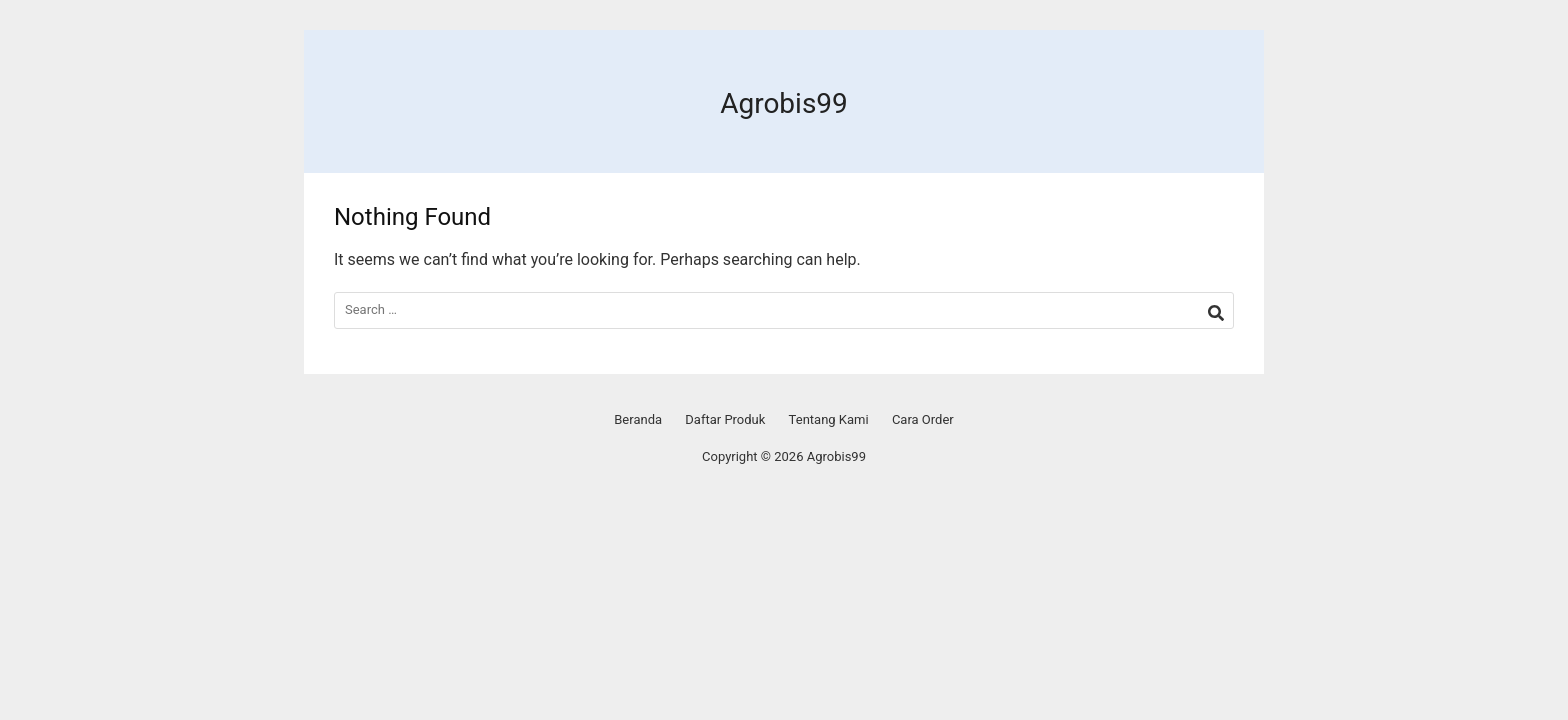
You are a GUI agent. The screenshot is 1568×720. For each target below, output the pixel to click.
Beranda (638, 419)
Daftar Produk (725, 419)
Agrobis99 (784, 103)
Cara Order (923, 419)
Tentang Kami (829, 419)
